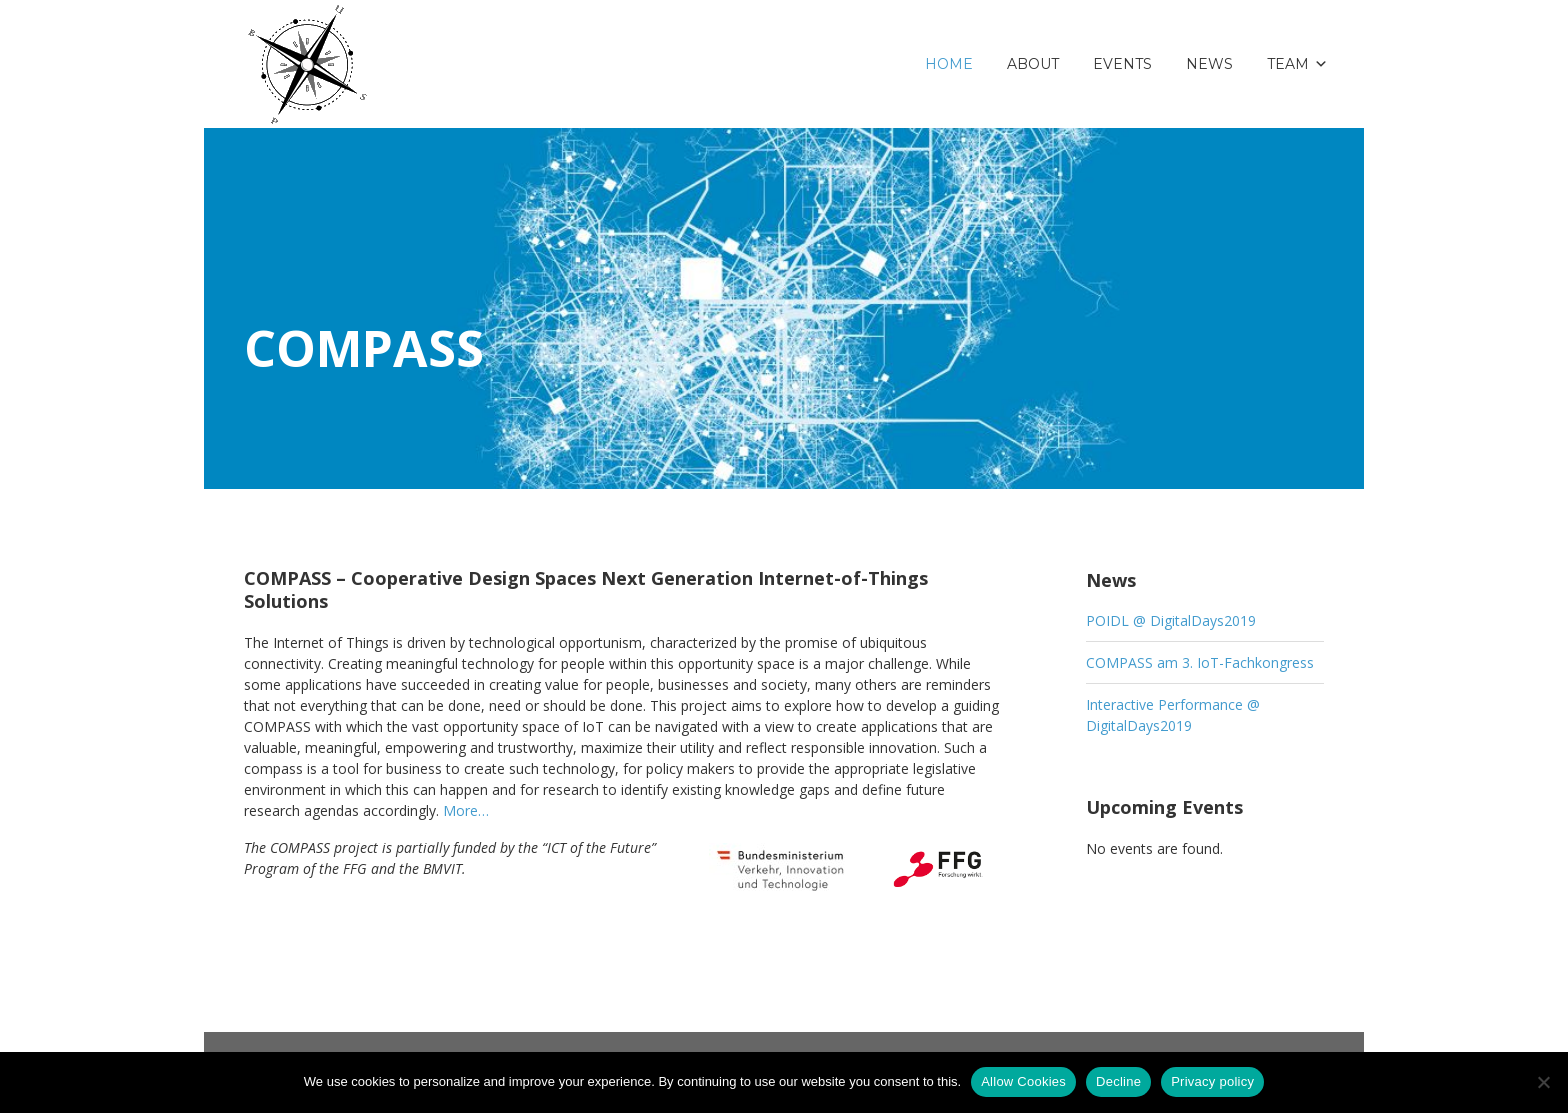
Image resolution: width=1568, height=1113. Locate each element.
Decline (1118, 1081)
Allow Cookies (1023, 1081)
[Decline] (1543, 1082)
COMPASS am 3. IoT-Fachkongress (1200, 662)
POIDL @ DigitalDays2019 (1171, 620)
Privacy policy (1212, 1081)
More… (466, 810)
